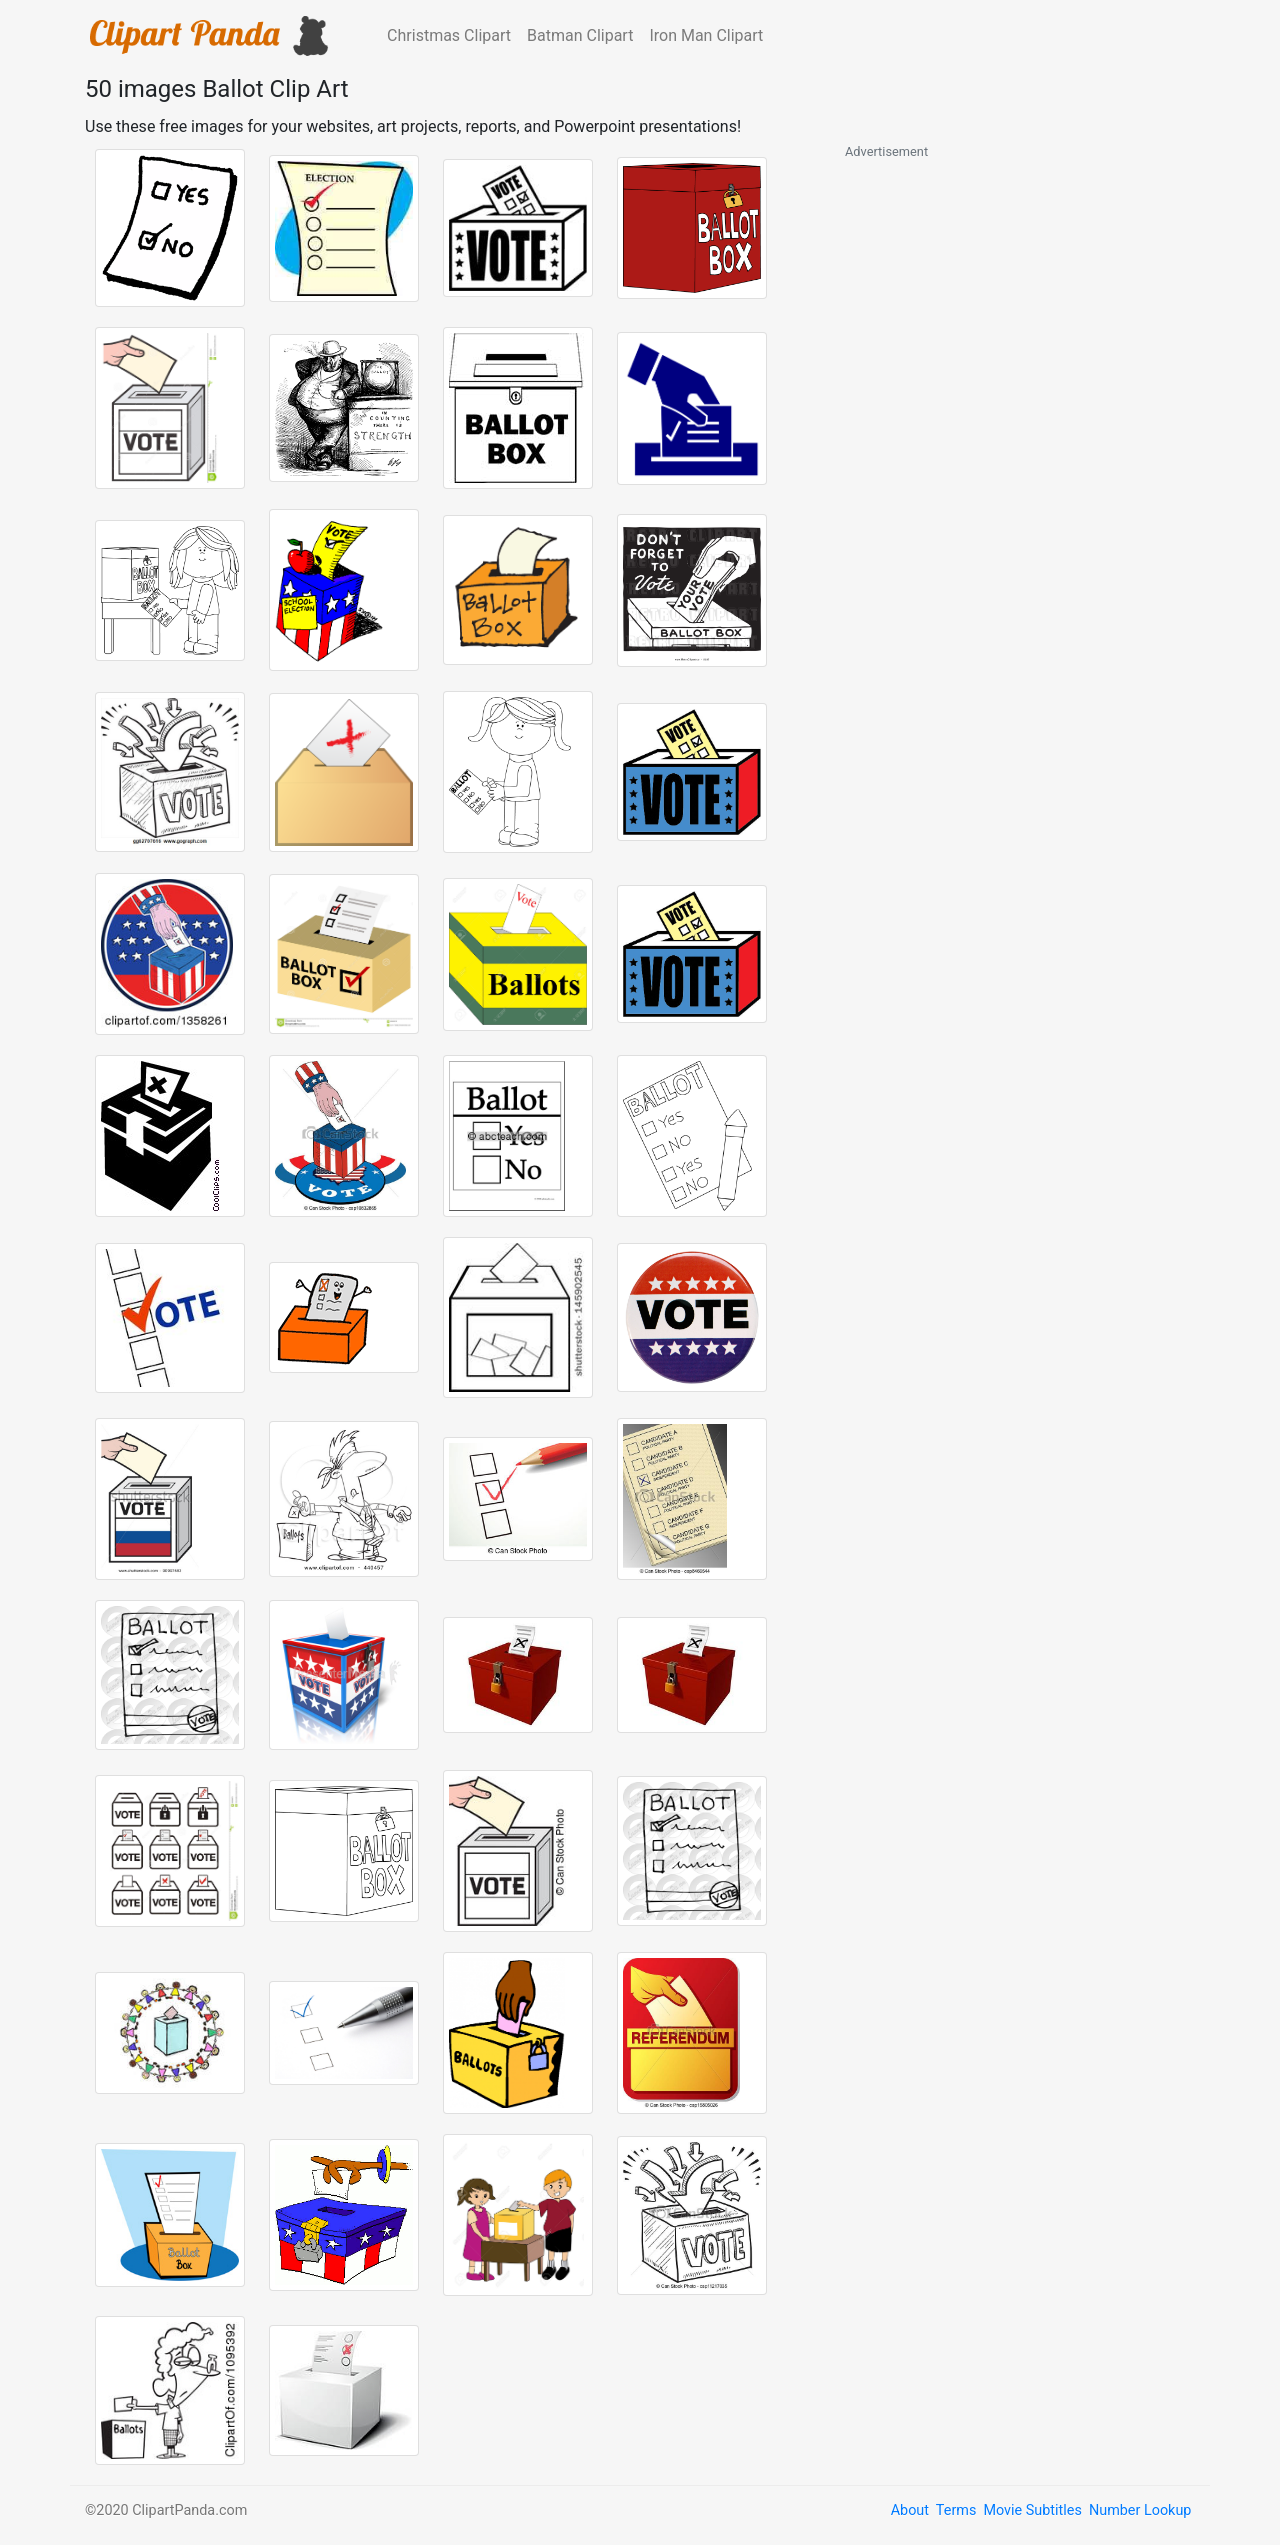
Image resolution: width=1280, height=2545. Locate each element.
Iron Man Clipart (706, 35)
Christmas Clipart (449, 35)
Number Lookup (1140, 2510)
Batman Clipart (580, 35)
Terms (956, 2510)
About (910, 2510)
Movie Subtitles (1032, 2510)
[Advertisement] (995, 463)
